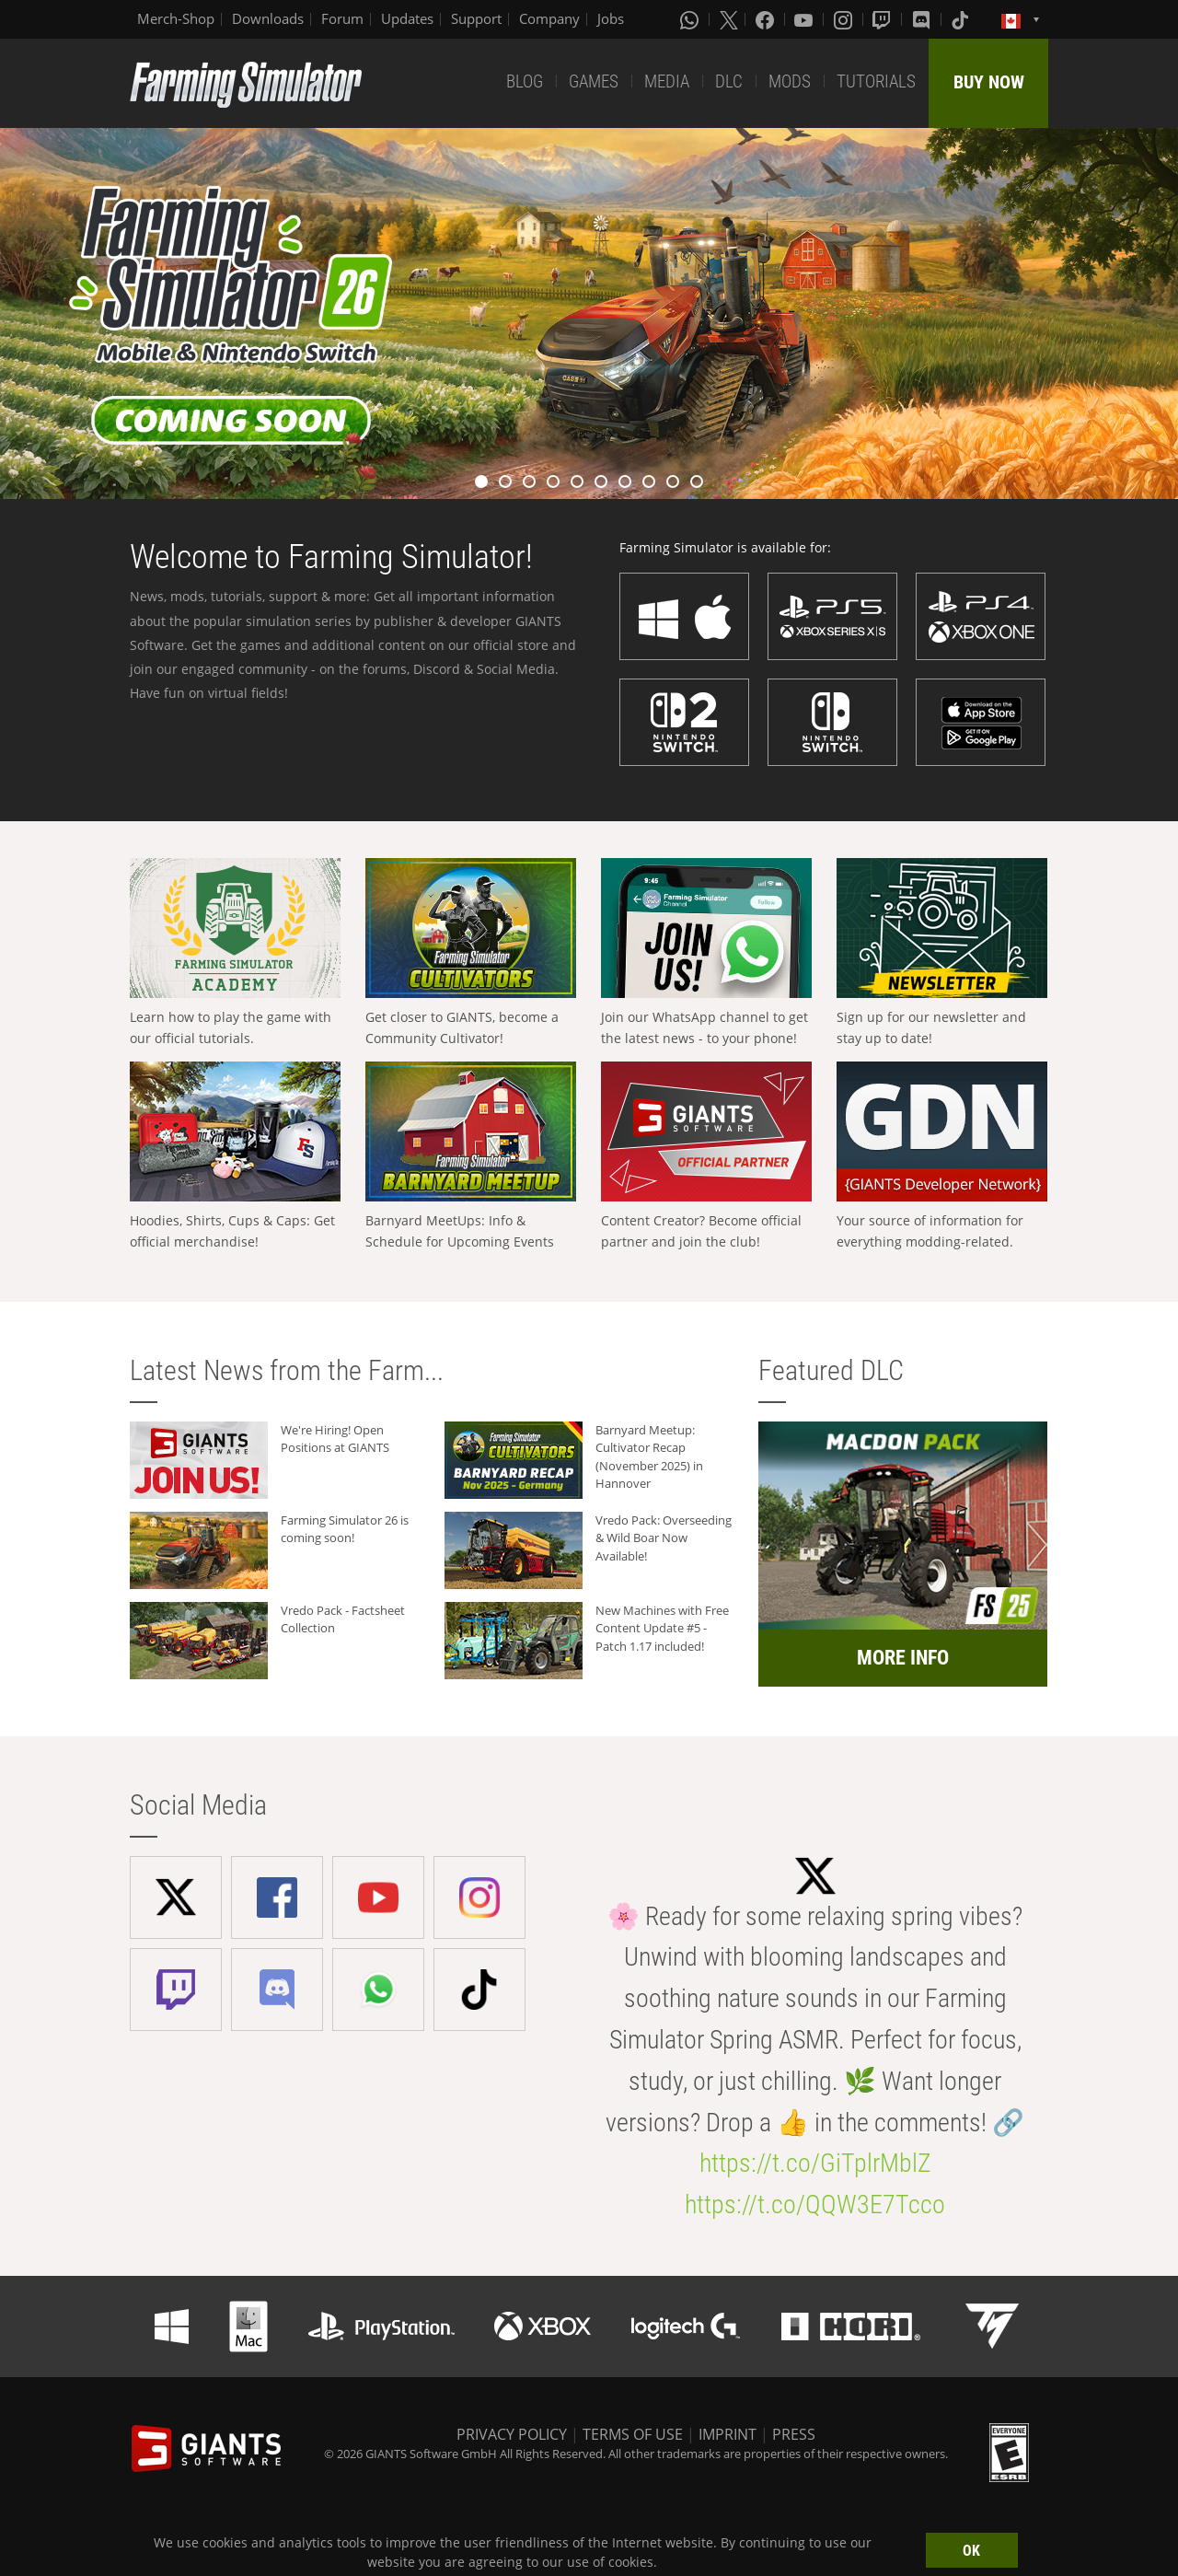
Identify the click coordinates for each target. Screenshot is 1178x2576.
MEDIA (666, 81)
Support (476, 18)
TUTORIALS (876, 81)
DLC (729, 81)
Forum (342, 18)
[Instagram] (845, 19)
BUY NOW (988, 82)
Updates (407, 18)
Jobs (610, 18)
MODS (789, 81)
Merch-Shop (175, 18)
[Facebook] (767, 19)
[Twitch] (883, 19)
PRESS (793, 2434)
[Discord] (923, 19)
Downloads (268, 18)
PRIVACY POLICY (511, 2434)
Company (549, 18)
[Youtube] (805, 19)
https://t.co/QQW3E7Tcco (815, 2204)
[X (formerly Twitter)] (729, 19)
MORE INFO (903, 1657)
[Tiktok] (962, 19)
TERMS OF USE (633, 2434)
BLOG (524, 81)
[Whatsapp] (691, 19)
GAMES (593, 81)
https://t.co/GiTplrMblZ (815, 2163)
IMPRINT (727, 2434)
